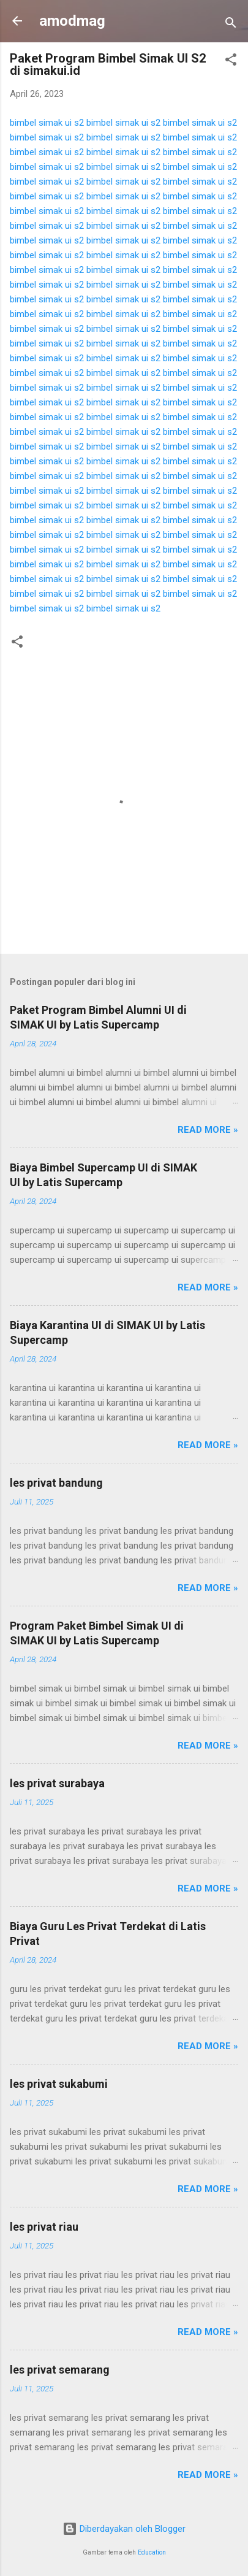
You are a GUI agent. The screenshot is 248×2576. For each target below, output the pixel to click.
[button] (231, 61)
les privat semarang (60, 2369)
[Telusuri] (231, 25)
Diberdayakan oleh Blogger (124, 2528)
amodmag (72, 20)
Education (152, 2552)
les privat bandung (56, 1482)
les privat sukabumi (59, 2083)
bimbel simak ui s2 (47, 122)
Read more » (208, 1129)
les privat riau (44, 2226)
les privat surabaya (57, 1783)
